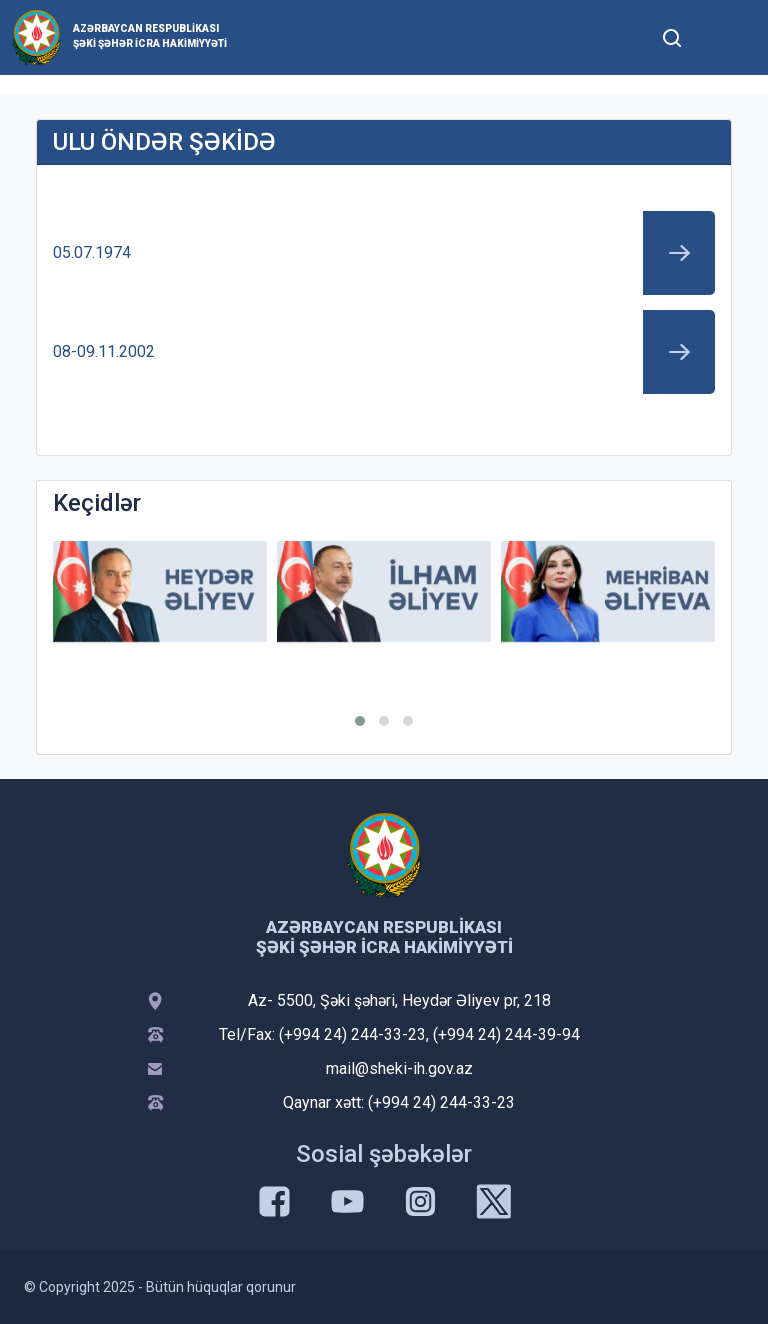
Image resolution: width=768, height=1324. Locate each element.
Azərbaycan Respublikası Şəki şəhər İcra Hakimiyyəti (150, 36)
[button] (360, 721)
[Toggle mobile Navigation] (720, 37)
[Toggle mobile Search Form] (672, 35)
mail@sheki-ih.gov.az (399, 1068)
